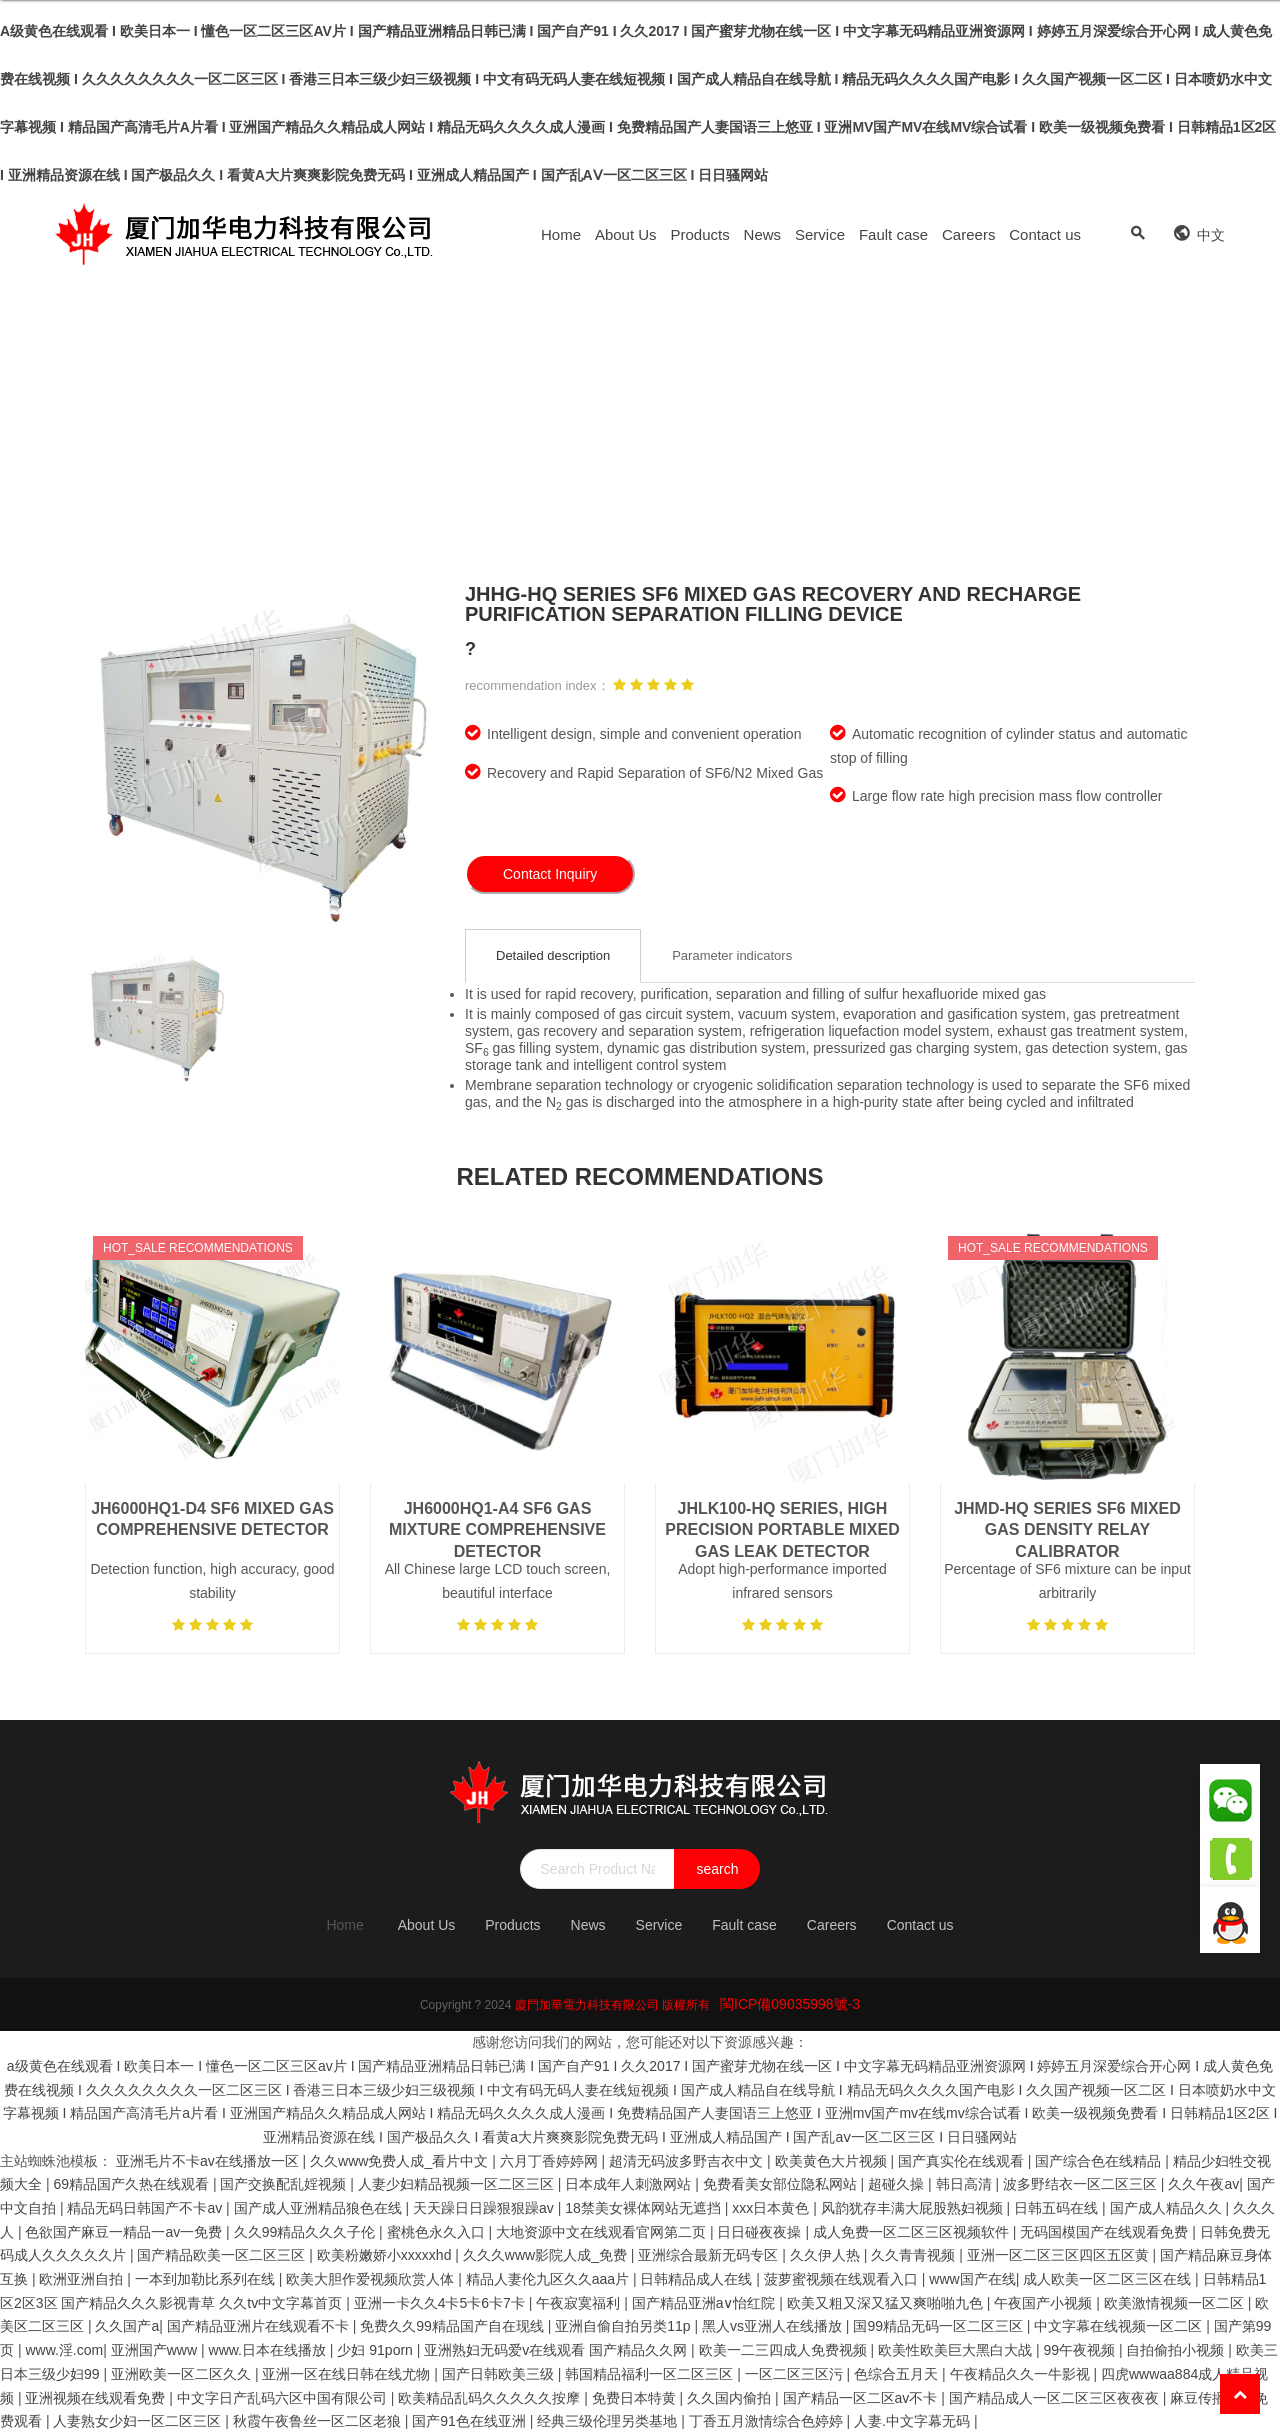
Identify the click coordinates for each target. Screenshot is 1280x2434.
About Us (626, 234)
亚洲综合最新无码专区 (710, 2255)
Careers (968, 234)
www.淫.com (64, 2350)
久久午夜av (1203, 2184)
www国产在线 (972, 2279)
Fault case (893, 234)
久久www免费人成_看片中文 (401, 2161)
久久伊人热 (827, 2255)
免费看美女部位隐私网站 (782, 2184)
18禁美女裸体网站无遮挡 (644, 2208)
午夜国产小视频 (1045, 2303)
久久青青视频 (915, 2255)
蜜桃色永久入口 (438, 2232)
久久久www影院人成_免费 (547, 2255)
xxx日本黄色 (772, 2208)
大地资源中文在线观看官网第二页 (603, 2232)
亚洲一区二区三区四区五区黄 (1060, 2255)
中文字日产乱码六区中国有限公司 (284, 2398)
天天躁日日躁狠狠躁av (485, 2208)
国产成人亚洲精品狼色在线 (320, 2208)
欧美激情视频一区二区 (1176, 2303)
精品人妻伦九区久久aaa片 (549, 2279)
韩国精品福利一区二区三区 (651, 2374)
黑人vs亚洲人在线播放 (774, 2326)
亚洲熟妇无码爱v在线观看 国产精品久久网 (557, 2350)
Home (561, 234)
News (763, 234)
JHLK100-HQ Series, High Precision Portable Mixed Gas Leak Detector (782, 1530)
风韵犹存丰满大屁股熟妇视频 (914, 2208)
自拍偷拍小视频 (1177, 2350)
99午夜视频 (1080, 2350)
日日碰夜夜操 (761, 2232)
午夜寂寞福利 (580, 2303)
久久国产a (127, 2326)
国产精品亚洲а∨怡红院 (706, 2303)
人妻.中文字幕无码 (914, 2421)
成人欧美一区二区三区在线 (1109, 2279)
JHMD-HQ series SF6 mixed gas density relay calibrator (1067, 1530)
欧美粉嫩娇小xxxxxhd (386, 2255)
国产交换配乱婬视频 (285, 2184)
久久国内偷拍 (731, 2398)
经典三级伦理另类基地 (609, 2421)
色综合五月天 (898, 2374)
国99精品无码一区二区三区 (939, 2326)
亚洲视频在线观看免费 (97, 2398)
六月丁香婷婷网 (551, 2161)
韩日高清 (966, 2184)
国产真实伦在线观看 (963, 2161)
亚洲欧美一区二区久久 (183, 2374)
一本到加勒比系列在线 (207, 2279)
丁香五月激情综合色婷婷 (768, 2421)
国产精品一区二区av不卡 (862, 2398)
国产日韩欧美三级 (500, 2374)
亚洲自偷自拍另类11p (624, 2326)
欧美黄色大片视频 (833, 2161)
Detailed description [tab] (553, 955)
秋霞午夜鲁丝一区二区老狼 (319, 2421)
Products (700, 234)
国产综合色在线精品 (1100, 2161)
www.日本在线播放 (269, 2350)
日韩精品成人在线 (698, 2279)
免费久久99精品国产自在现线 (453, 2326)
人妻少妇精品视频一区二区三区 (458, 2184)
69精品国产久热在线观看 (132, 2184)
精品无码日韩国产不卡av (146, 2208)
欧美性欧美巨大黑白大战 (957, 2350)
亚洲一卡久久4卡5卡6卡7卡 (441, 2303)
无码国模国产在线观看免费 (1106, 2232)
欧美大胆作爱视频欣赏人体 (372, 2279)
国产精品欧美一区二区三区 (223, 2255)
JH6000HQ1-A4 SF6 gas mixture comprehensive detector (497, 1530)
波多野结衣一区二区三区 (1082, 2184)
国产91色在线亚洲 (470, 2421)
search (717, 1869)
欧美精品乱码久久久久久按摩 (491, 2398)
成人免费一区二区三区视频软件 (913, 2232)
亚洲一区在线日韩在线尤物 (348, 2374)
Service (820, 234)
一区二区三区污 (796, 2374)
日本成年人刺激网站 (630, 2184)
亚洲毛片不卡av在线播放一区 (209, 2161)
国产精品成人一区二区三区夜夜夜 (1056, 2398)
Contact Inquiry (550, 874)
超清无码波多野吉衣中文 (688, 2161)
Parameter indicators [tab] (732, 955)
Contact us (1045, 234)
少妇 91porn (376, 2350)
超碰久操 (898, 2184)
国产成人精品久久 (1168, 2208)
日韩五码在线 (1058, 2208)
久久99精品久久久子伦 (306, 2232)
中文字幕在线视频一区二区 (1120, 2326)
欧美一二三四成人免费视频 (785, 2350)
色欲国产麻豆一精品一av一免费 (125, 2232)
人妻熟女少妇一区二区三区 (139, 2421)
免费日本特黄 (636, 2398)
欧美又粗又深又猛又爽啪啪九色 (887, 2303)
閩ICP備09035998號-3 (790, 2004)
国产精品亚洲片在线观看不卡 (260, 2326)
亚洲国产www (156, 2350)
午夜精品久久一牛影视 (1022, 2374)
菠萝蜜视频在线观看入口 (843, 2279)
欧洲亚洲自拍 (83, 2279)
